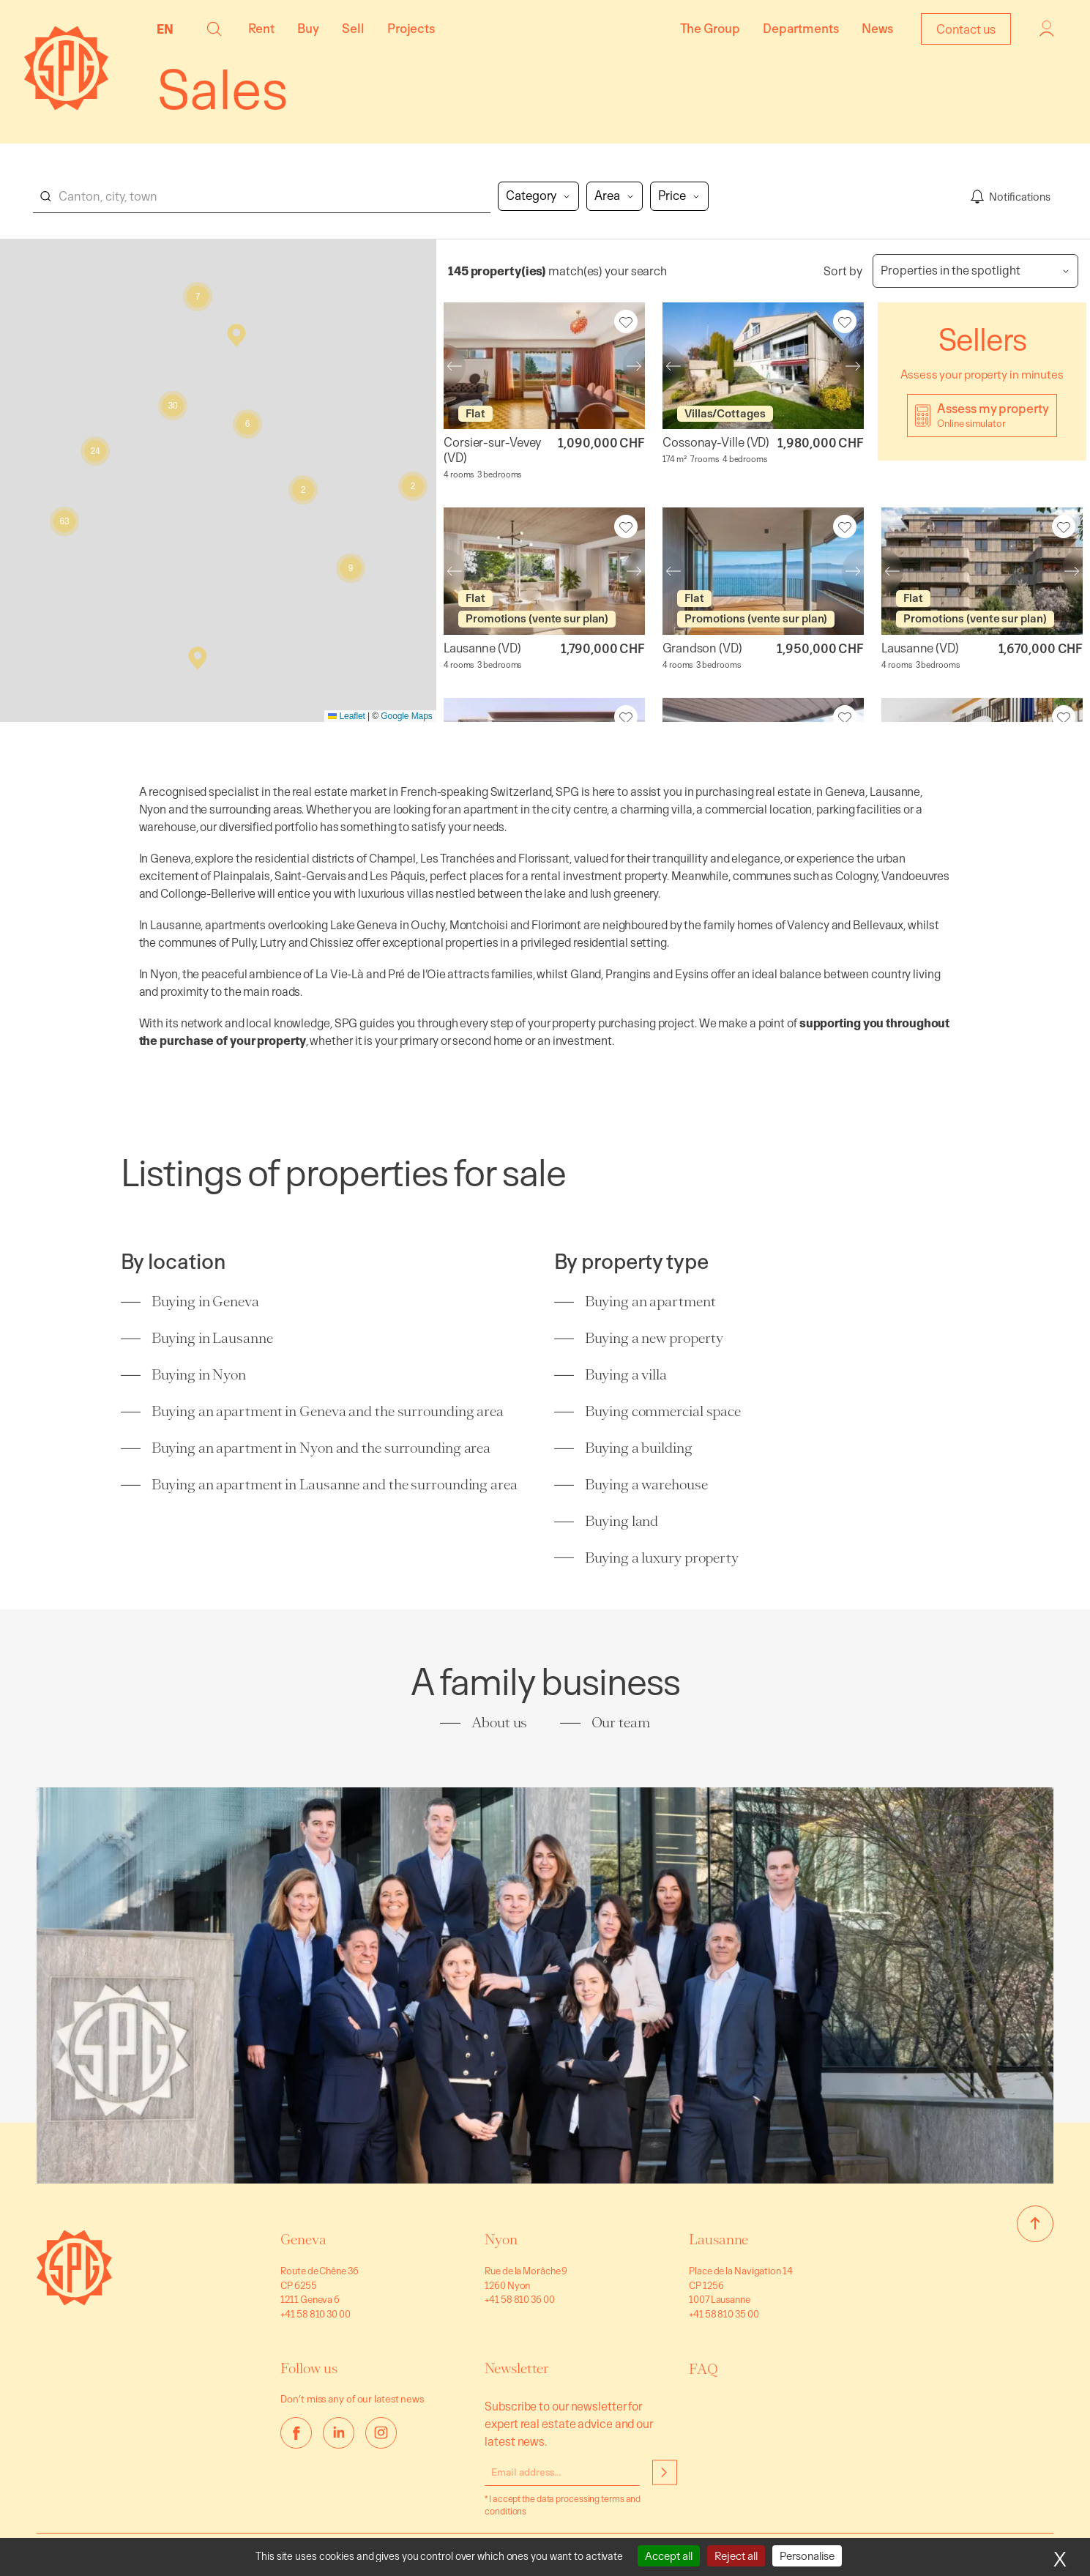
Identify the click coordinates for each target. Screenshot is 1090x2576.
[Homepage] (66, 105)
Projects (411, 28)
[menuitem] (169, 29)
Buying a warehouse (646, 1484)
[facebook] (296, 2433)
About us (499, 1722)
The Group (710, 28)
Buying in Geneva (205, 1301)
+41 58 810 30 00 (315, 2313)
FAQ (703, 2369)
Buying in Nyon (199, 1375)
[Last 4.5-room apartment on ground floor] (544, 571)
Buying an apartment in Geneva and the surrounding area (328, 1411)
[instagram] (381, 2433)
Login (1047, 29)
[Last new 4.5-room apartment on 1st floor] (982, 571)
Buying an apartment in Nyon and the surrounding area (321, 1448)
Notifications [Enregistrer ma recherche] (1019, 196)
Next (645, 366)
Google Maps (406, 716)
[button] (214, 29)
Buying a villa (626, 1375)
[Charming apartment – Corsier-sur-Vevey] (544, 365)
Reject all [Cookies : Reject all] (736, 2556)
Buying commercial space (663, 1411)
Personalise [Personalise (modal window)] (807, 2556)
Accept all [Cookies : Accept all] (669, 2556)
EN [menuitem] (165, 29)
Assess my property (992, 415)
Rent (261, 28)
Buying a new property (654, 1338)
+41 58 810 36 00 (519, 2299)
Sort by (843, 270)
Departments (801, 28)
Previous (444, 366)
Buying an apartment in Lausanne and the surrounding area (334, 1484)
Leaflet (346, 716)
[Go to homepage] (74, 2301)
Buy (308, 28)
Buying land (621, 1521)
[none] (169, 29)
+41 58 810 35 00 (723, 2313)
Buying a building (638, 1448)
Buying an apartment (650, 1301)
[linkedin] (338, 2433)
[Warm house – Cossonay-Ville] (763, 365)
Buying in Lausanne (212, 1338)
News (877, 28)
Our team (620, 1722)
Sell (353, 28)
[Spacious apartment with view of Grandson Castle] (763, 571)
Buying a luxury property (662, 1558)
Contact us (966, 29)
